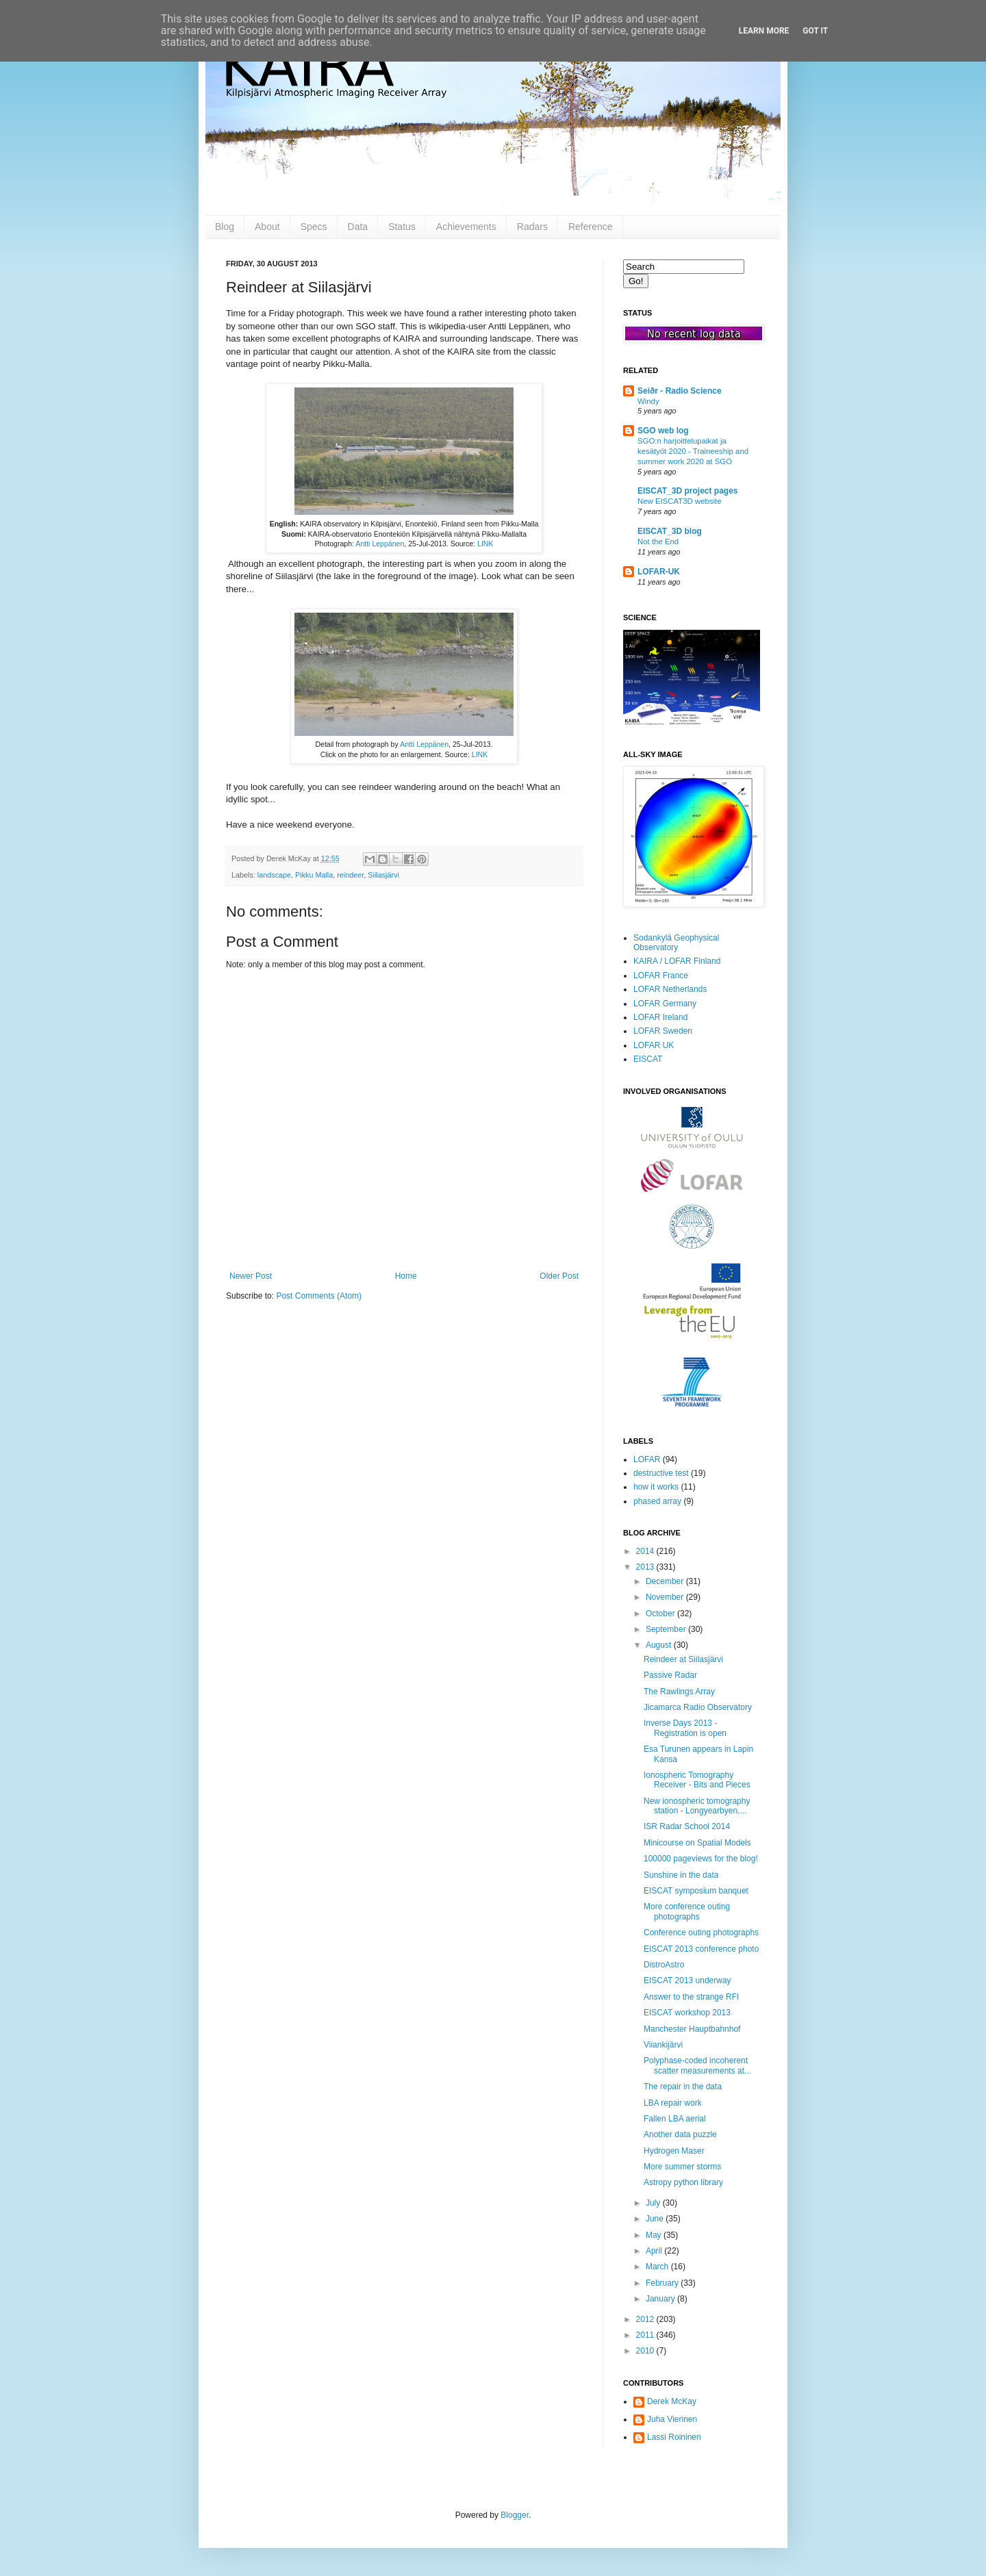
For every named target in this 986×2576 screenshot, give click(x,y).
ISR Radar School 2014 (687, 1826)
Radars (532, 226)
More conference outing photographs (687, 1911)
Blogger (515, 2515)
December (666, 1581)
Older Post (559, 1276)
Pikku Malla (314, 875)
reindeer (350, 875)
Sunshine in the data (681, 1875)
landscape (274, 875)
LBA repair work (673, 2103)
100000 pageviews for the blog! (701, 1858)
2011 (646, 2335)
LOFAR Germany (664, 1003)
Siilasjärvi (383, 875)
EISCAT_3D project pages (687, 491)
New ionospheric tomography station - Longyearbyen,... (697, 1805)
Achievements (466, 226)
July (654, 2203)
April (655, 2251)
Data (358, 226)
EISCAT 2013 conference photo (701, 1949)
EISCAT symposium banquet (696, 1891)
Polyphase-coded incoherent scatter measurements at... (697, 2065)
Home (406, 1276)
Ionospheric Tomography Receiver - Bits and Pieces (697, 1779)
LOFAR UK (653, 1045)
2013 (646, 1567)
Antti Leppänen (379, 543)
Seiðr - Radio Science (679, 391)
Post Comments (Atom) (319, 1296)
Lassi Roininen (674, 2437)
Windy (648, 401)
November (666, 1597)
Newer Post (250, 1276)
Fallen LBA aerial (675, 2119)
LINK (485, 543)
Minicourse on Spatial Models (697, 1843)
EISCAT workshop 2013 (687, 2012)
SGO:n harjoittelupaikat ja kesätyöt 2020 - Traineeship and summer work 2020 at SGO (692, 451)
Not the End (658, 541)
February (663, 2283)
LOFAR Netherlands (670, 989)
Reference (590, 226)
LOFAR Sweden (662, 1031)
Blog (224, 226)
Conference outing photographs (701, 1932)
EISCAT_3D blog (669, 531)
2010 (646, 2351)
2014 (646, 1551)
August (660, 1645)
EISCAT (647, 1059)
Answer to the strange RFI (691, 1997)
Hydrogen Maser (674, 2151)
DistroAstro (664, 1964)
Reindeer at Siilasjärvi (683, 1659)
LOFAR (646, 1459)
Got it (815, 31)
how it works (656, 1487)
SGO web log (663, 430)
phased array (657, 1501)
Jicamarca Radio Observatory (698, 1707)
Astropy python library (683, 2182)
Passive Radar (670, 1675)
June (656, 2218)
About (267, 226)
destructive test (661, 1473)
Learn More (764, 31)
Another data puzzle (680, 2134)
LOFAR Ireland (660, 1017)
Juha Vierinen (672, 2419)
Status (402, 226)
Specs (314, 226)
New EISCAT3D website (679, 501)
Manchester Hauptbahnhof (692, 2029)
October (661, 1613)
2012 (646, 2319)
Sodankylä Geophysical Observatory (676, 942)
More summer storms (682, 2166)
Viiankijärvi (663, 2045)
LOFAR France (660, 975)
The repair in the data (683, 2086)
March (658, 2266)
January (661, 2299)
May (654, 2235)
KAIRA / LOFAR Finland (676, 961)
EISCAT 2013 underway (687, 1980)
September (667, 1629)
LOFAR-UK (658, 571)
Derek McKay (671, 2401)
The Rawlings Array (679, 1691)
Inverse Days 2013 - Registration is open (685, 1727)
